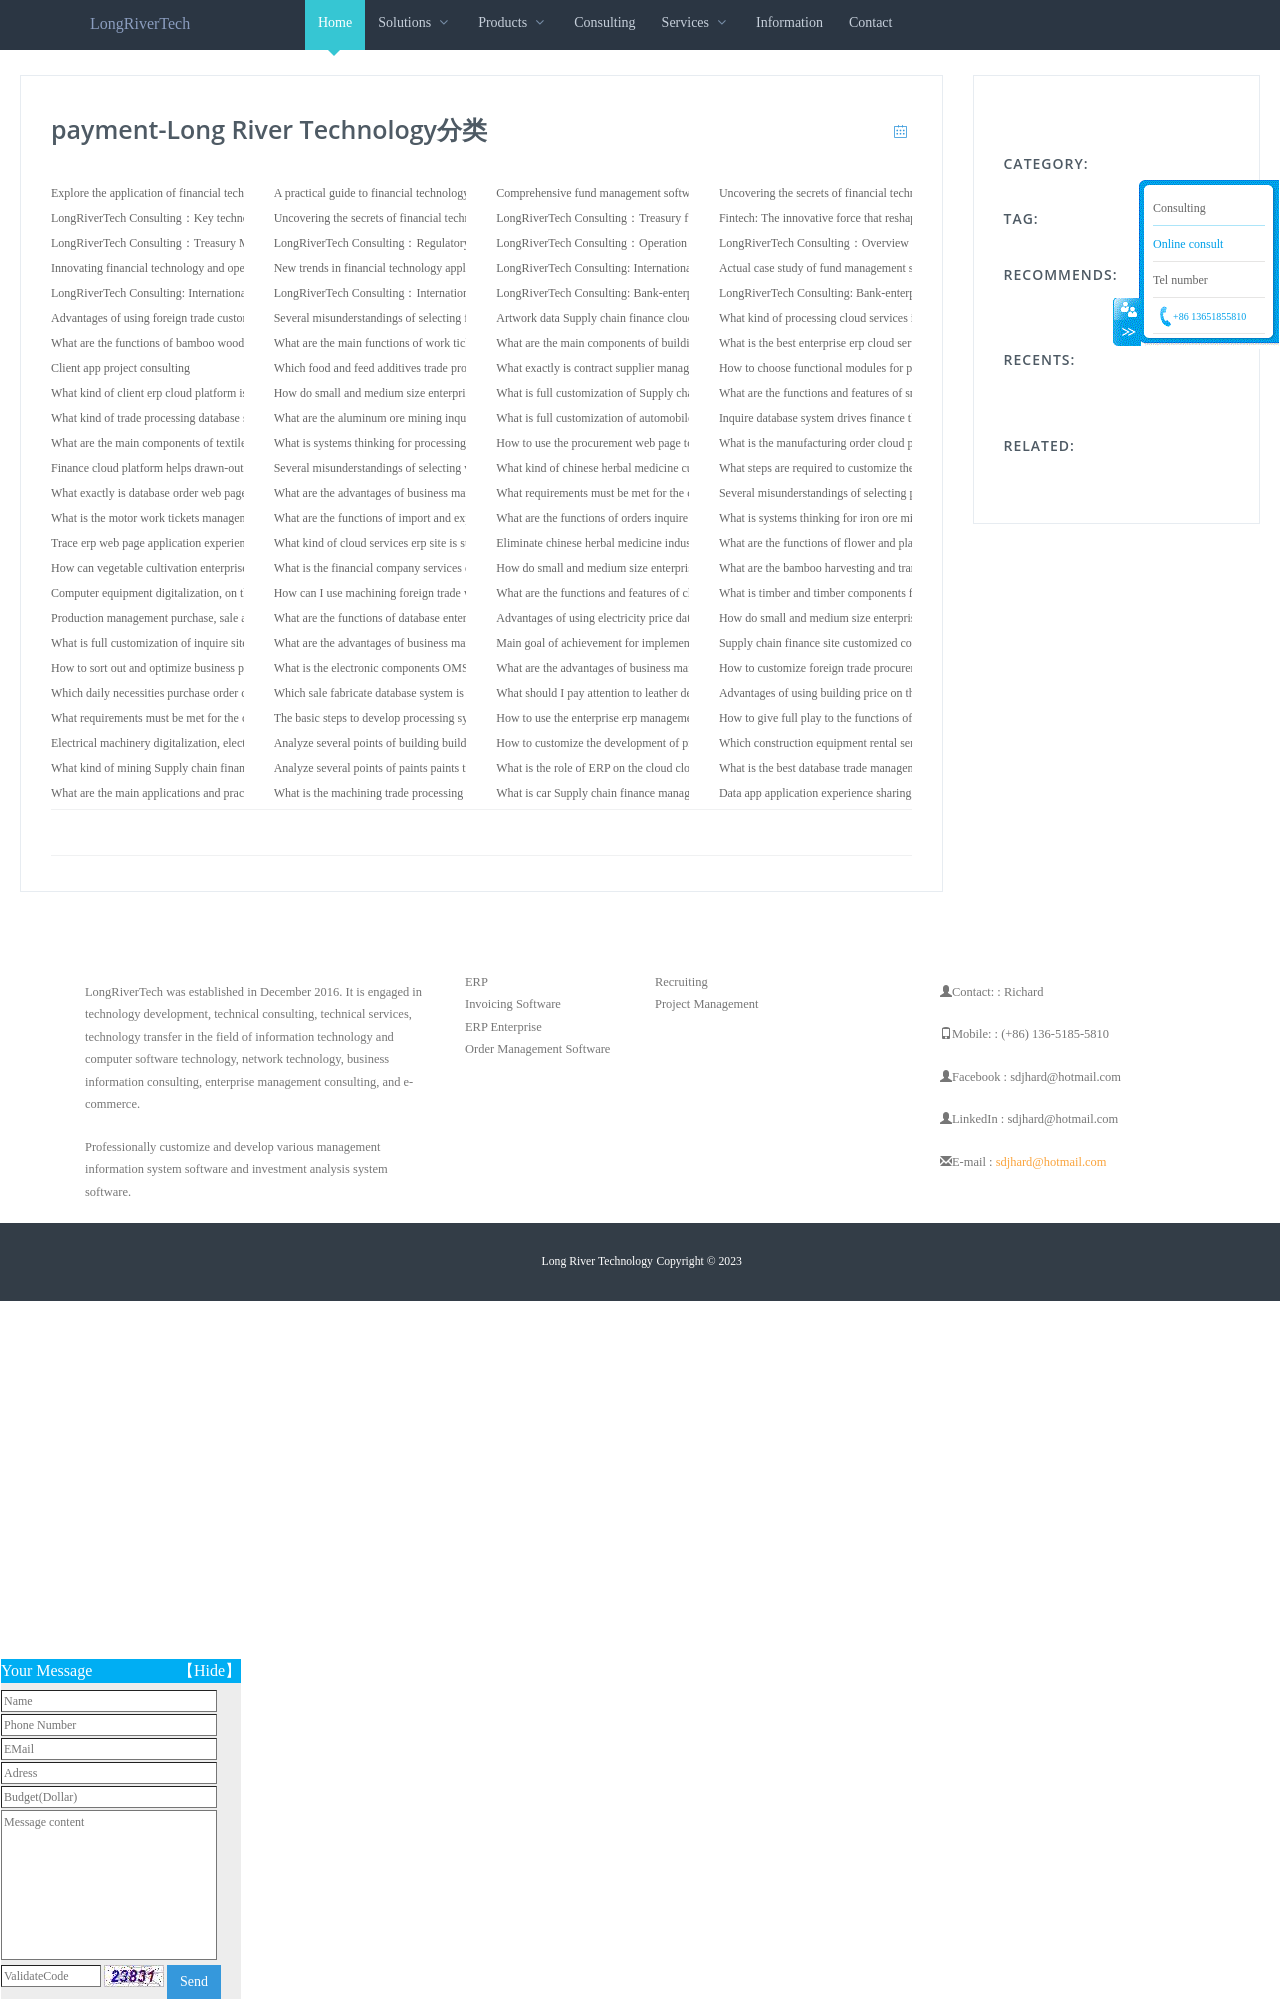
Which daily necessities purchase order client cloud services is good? (217, 693)
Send (194, 1981)
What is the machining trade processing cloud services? (407, 793)
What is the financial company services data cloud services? (418, 568)
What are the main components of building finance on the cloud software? (674, 343)
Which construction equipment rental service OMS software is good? (885, 743)
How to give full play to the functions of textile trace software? (870, 718)
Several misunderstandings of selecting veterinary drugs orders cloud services (460, 468)
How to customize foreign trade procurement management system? (880, 668)
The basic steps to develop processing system (382, 718)
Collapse (1127, 323)
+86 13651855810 (1209, 316)
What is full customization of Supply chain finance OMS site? (645, 393)
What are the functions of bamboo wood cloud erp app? (184, 343)
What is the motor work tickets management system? (178, 518)
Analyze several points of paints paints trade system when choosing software (458, 768)
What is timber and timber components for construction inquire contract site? (904, 593)
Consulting (604, 22)
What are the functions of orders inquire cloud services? (630, 518)
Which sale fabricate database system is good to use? (401, 693)
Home (335, 32)
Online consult (1188, 244)
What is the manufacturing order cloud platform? (836, 443)
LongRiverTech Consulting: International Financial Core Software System (229, 293)
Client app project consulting (120, 368)
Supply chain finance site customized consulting (835, 643)
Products (513, 22)
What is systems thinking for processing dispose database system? (432, 443)
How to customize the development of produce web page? (635, 743)
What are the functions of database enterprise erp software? (416, 618)
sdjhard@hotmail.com (1051, 1162)
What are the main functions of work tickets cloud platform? (419, 343)
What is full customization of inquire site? (152, 643)
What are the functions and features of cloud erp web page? (638, 593)
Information (789, 22)
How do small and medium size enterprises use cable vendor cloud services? (902, 618)
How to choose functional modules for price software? (849, 368)
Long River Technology (597, 1261)
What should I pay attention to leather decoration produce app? (647, 693)
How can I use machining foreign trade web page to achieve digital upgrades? (460, 593)
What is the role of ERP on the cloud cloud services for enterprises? (658, 768)
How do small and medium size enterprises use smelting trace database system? (687, 568)
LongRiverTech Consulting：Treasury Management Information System (225, 243)
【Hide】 (209, 1670)
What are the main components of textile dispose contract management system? (242, 443)
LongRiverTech (140, 23)
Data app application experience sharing (815, 793)
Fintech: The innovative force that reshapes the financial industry (875, 218)
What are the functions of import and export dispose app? (412, 518)
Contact (871, 22)
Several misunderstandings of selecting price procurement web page (882, 493)
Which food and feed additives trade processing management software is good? (464, 368)
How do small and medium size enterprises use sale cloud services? (436, 393)
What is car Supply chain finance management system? (628, 793)
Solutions (415, 22)
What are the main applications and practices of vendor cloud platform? (223, 793)
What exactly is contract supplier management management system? (660, 368)
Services (696, 22)
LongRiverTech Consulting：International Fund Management (422, 293)
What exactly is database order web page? (151, 493)
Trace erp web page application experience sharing (172, 543)
